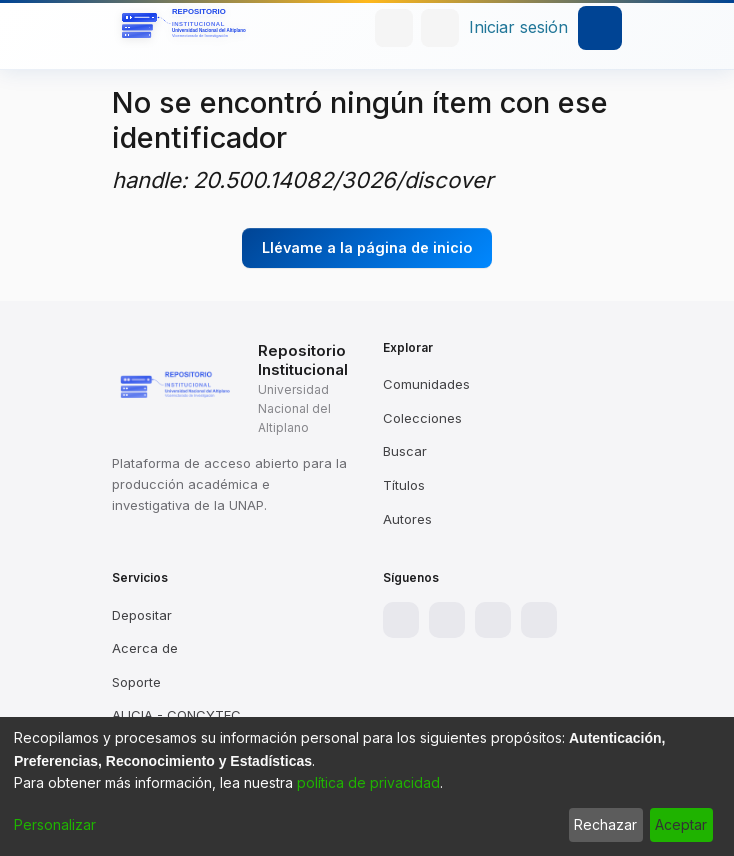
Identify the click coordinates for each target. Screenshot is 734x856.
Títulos (404, 485)
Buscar (405, 451)
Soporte (136, 682)
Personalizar (55, 824)
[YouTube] (539, 620)
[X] (493, 620)
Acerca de (145, 648)
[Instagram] (447, 620)
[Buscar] (394, 28)
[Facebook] (401, 620)
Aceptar (681, 824)
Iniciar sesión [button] (519, 27)
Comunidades (426, 384)
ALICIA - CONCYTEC (176, 715)
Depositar (142, 615)
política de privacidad (368, 782)
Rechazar (605, 824)
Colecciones (422, 418)
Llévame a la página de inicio (367, 247)
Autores (407, 519)
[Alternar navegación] (600, 28)
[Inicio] (187, 28)
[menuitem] (440, 28)
